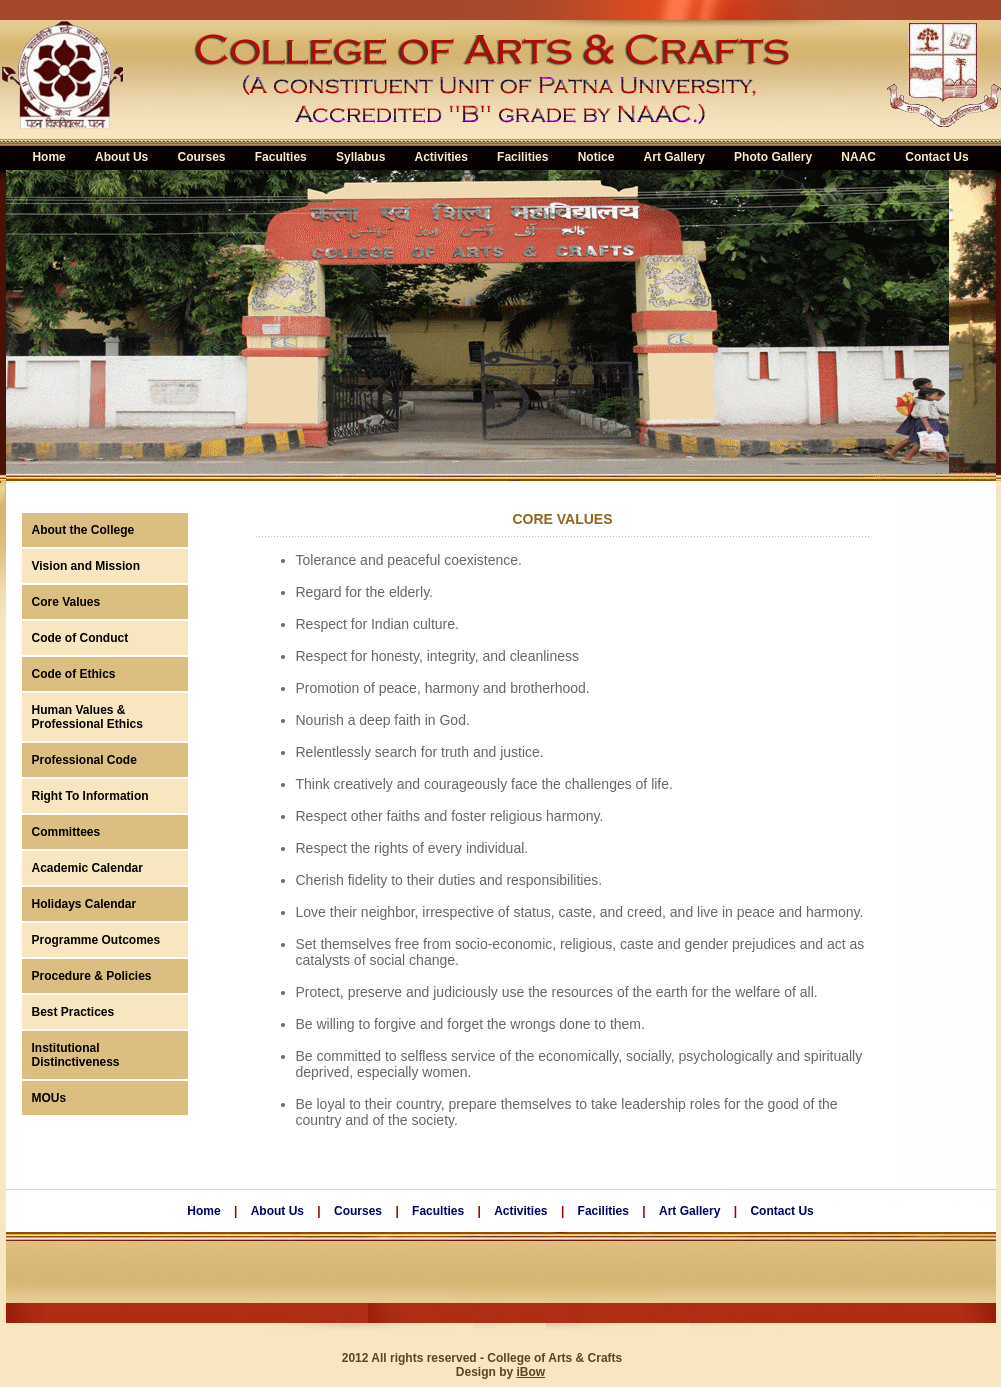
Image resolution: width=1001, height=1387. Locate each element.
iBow (531, 1372)
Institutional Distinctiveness (76, 1055)
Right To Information (90, 796)
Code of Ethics (74, 674)
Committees (66, 832)
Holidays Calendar (84, 904)
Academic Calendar (87, 868)
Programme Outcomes (96, 940)
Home (203, 1211)
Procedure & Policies (92, 976)
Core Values (66, 602)
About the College (83, 530)
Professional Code (84, 760)
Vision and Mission (86, 566)
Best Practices (73, 1012)
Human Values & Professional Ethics (87, 717)
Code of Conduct (80, 638)
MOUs (49, 1098)
